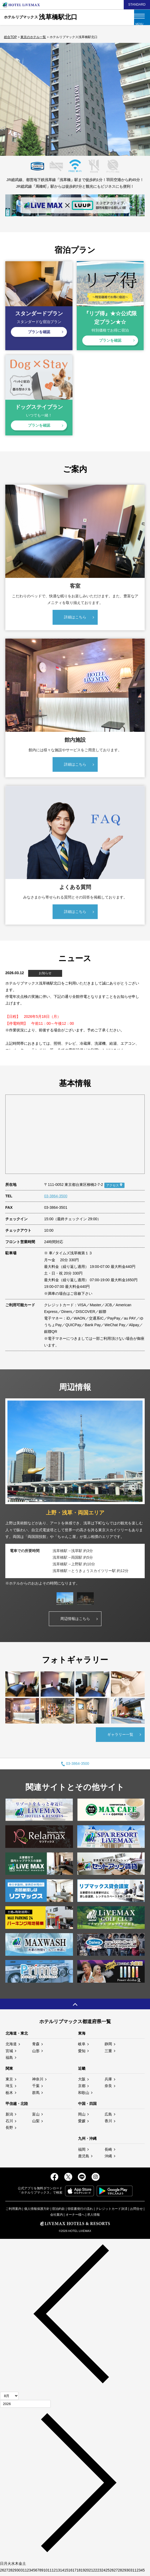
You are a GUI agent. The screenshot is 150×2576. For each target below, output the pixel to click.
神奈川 (37, 2081)
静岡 (108, 2046)
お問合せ (136, 2211)
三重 (108, 2053)
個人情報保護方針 (37, 2211)
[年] (25, 2406)
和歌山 (83, 2095)
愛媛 (81, 2123)
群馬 (36, 2095)
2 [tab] (65, 151)
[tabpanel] (75, 1495)
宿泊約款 (58, 2211)
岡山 (81, 2116)
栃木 (9, 2095)
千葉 (36, 2088)
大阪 (81, 2081)
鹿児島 (83, 2158)
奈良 (108, 2088)
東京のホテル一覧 (33, 37)
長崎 (108, 2151)
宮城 (9, 2053)
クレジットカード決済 (111, 2211)
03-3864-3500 (55, 1198)
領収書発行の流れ (80, 2211)
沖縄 (108, 2158)
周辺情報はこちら (75, 1621)
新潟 (9, 2116)
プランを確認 (39, 332)
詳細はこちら (75, 619)
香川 (108, 2123)
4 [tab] (85, 151)
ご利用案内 (14, 2211)
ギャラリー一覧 (120, 1736)
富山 (36, 2116)
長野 (9, 2130)
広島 (108, 2116)
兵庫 (108, 2081)
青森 (36, 2046)
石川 (9, 2123)
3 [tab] (75, 151)
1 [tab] (56, 151)
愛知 (81, 2053)
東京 (9, 2081)
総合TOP (10, 37)
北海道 (11, 2046)
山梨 (36, 2123)
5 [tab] (94, 151)
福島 (9, 2059)
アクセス (112, 1187)
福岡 (81, 2151)
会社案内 (56, 2217)
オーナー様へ (75, 2217)
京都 (81, 2088)
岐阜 (81, 2046)
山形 (36, 2053)
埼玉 (9, 2088)
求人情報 (93, 2217)
